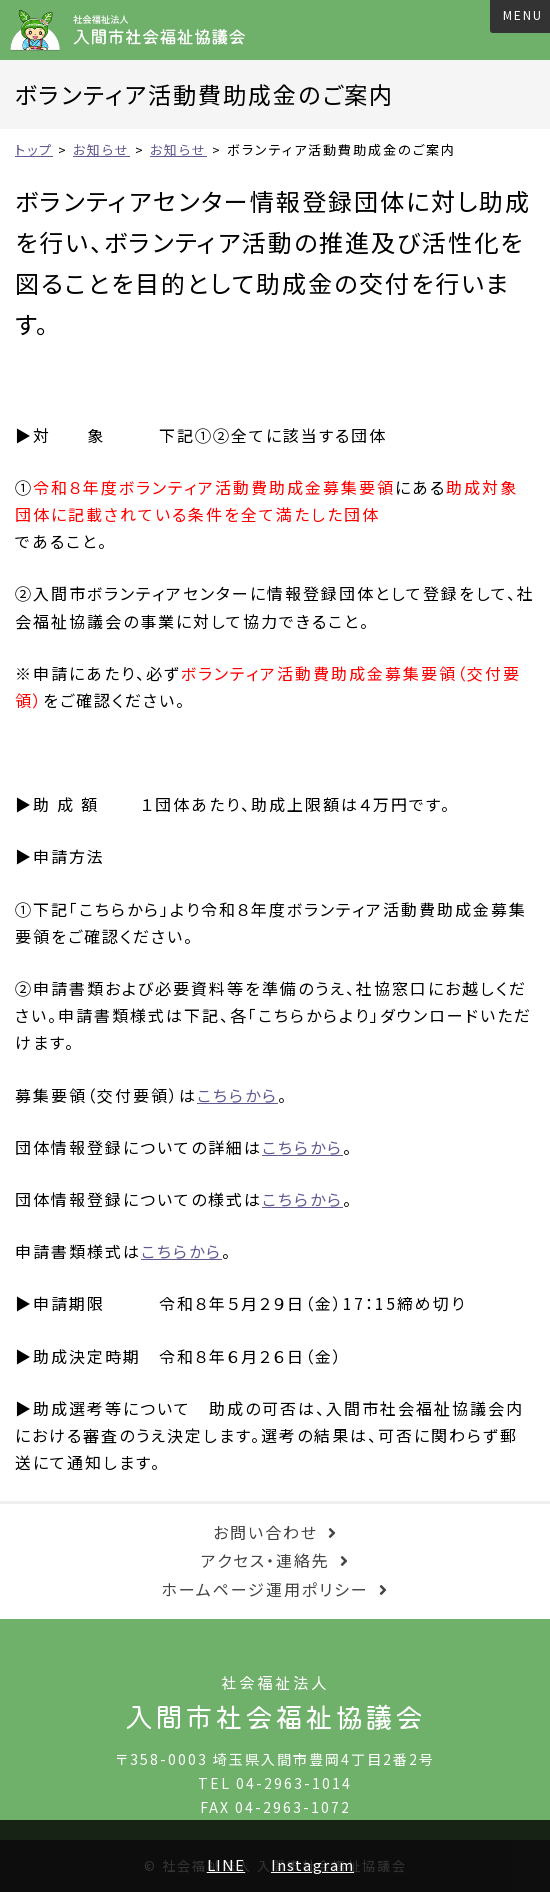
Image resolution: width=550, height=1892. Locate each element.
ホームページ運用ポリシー (265, 1589)
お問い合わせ (265, 1532)
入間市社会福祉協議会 (134, 30)
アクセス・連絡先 (265, 1560)
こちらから (237, 1095)
